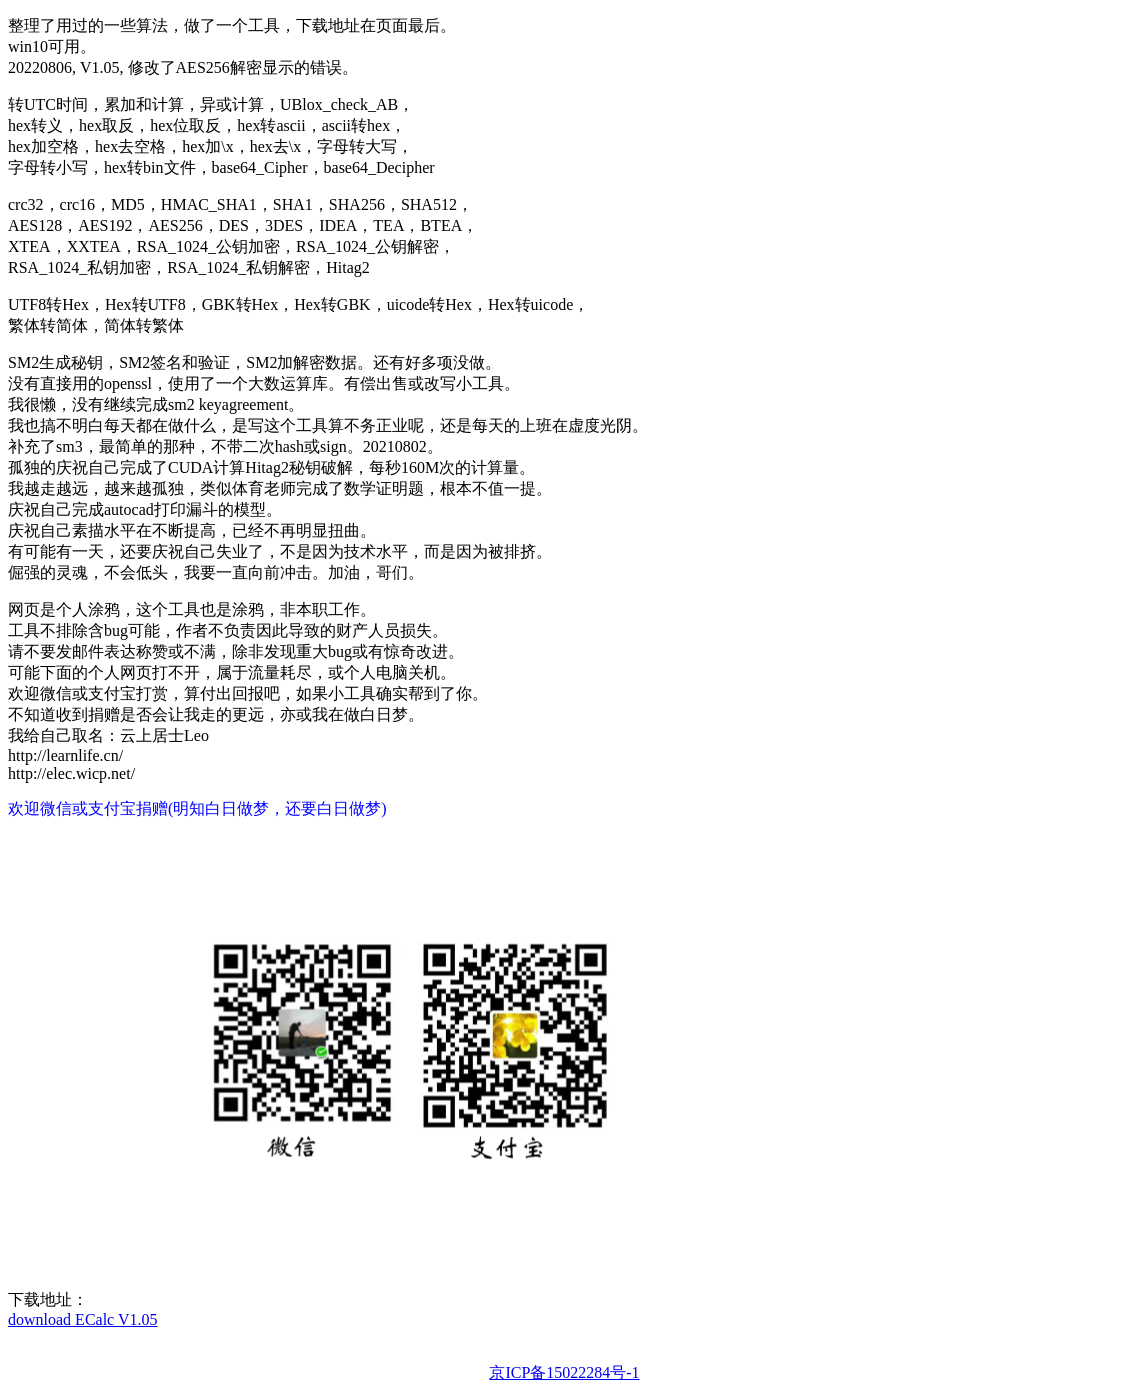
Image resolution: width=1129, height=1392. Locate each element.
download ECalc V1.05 (82, 1319)
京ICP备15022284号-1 (564, 1372)
